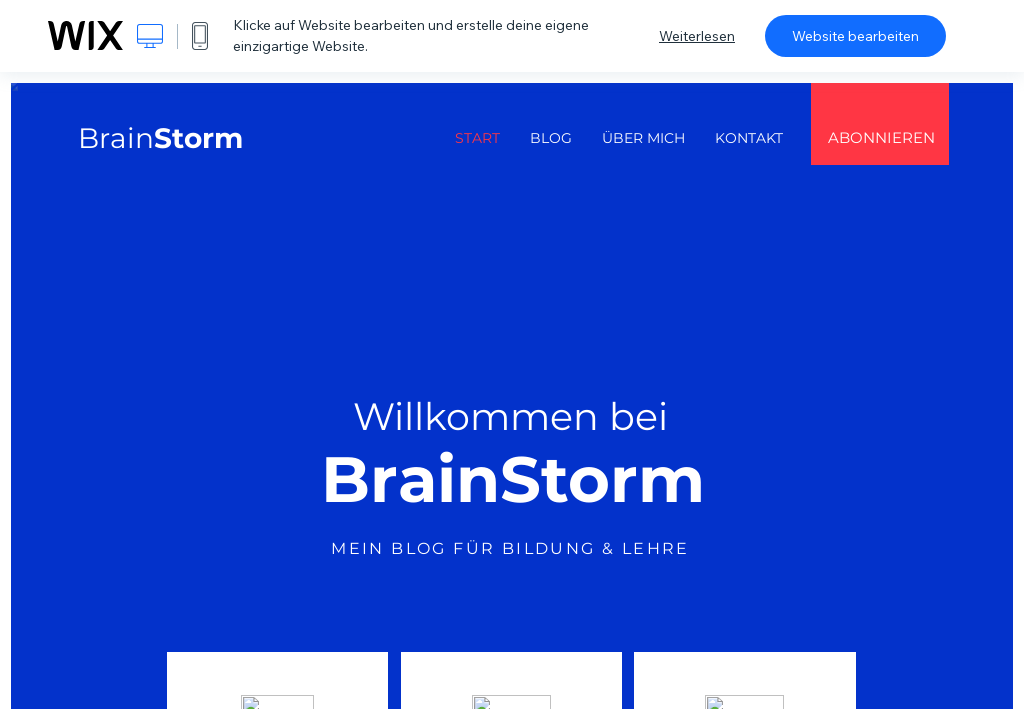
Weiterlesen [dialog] (697, 36)
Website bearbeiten (855, 36)
